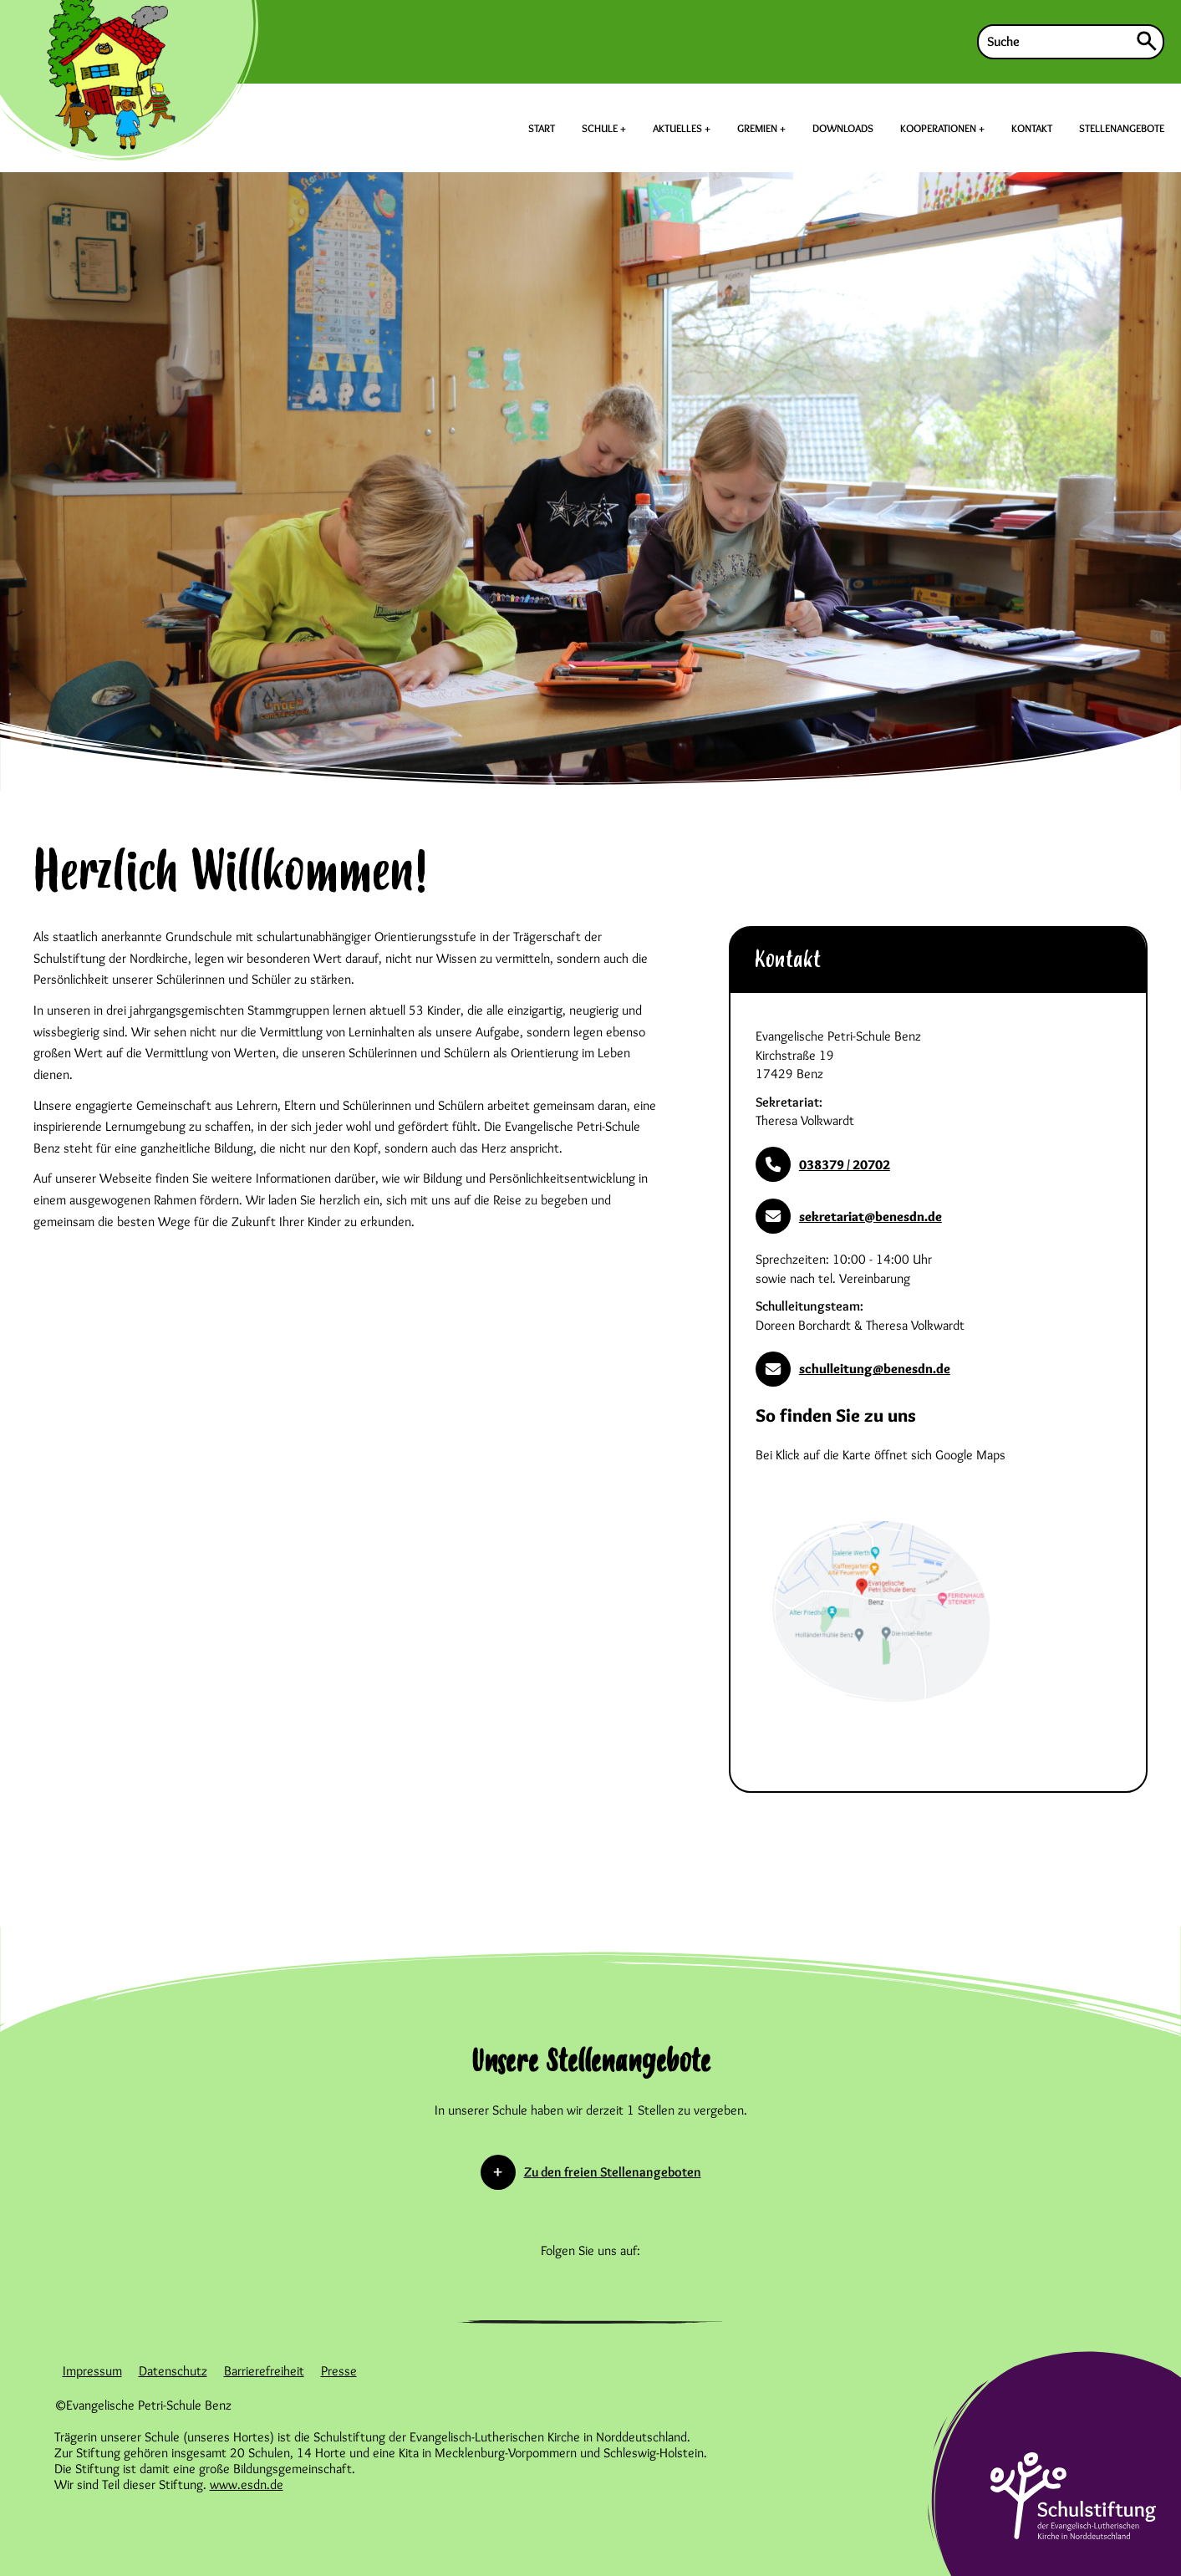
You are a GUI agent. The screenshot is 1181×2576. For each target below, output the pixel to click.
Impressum (92, 2371)
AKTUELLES (679, 128)
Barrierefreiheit (264, 2371)
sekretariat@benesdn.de (849, 1216)
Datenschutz (173, 2371)
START (541, 128)
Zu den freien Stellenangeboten (612, 2172)
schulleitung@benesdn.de (853, 1369)
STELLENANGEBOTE (1121, 128)
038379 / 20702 (823, 1164)
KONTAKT (1031, 128)
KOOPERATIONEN (939, 128)
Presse (339, 2371)
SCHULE (601, 128)
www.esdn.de (246, 2484)
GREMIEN (758, 128)
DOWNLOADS (842, 128)
